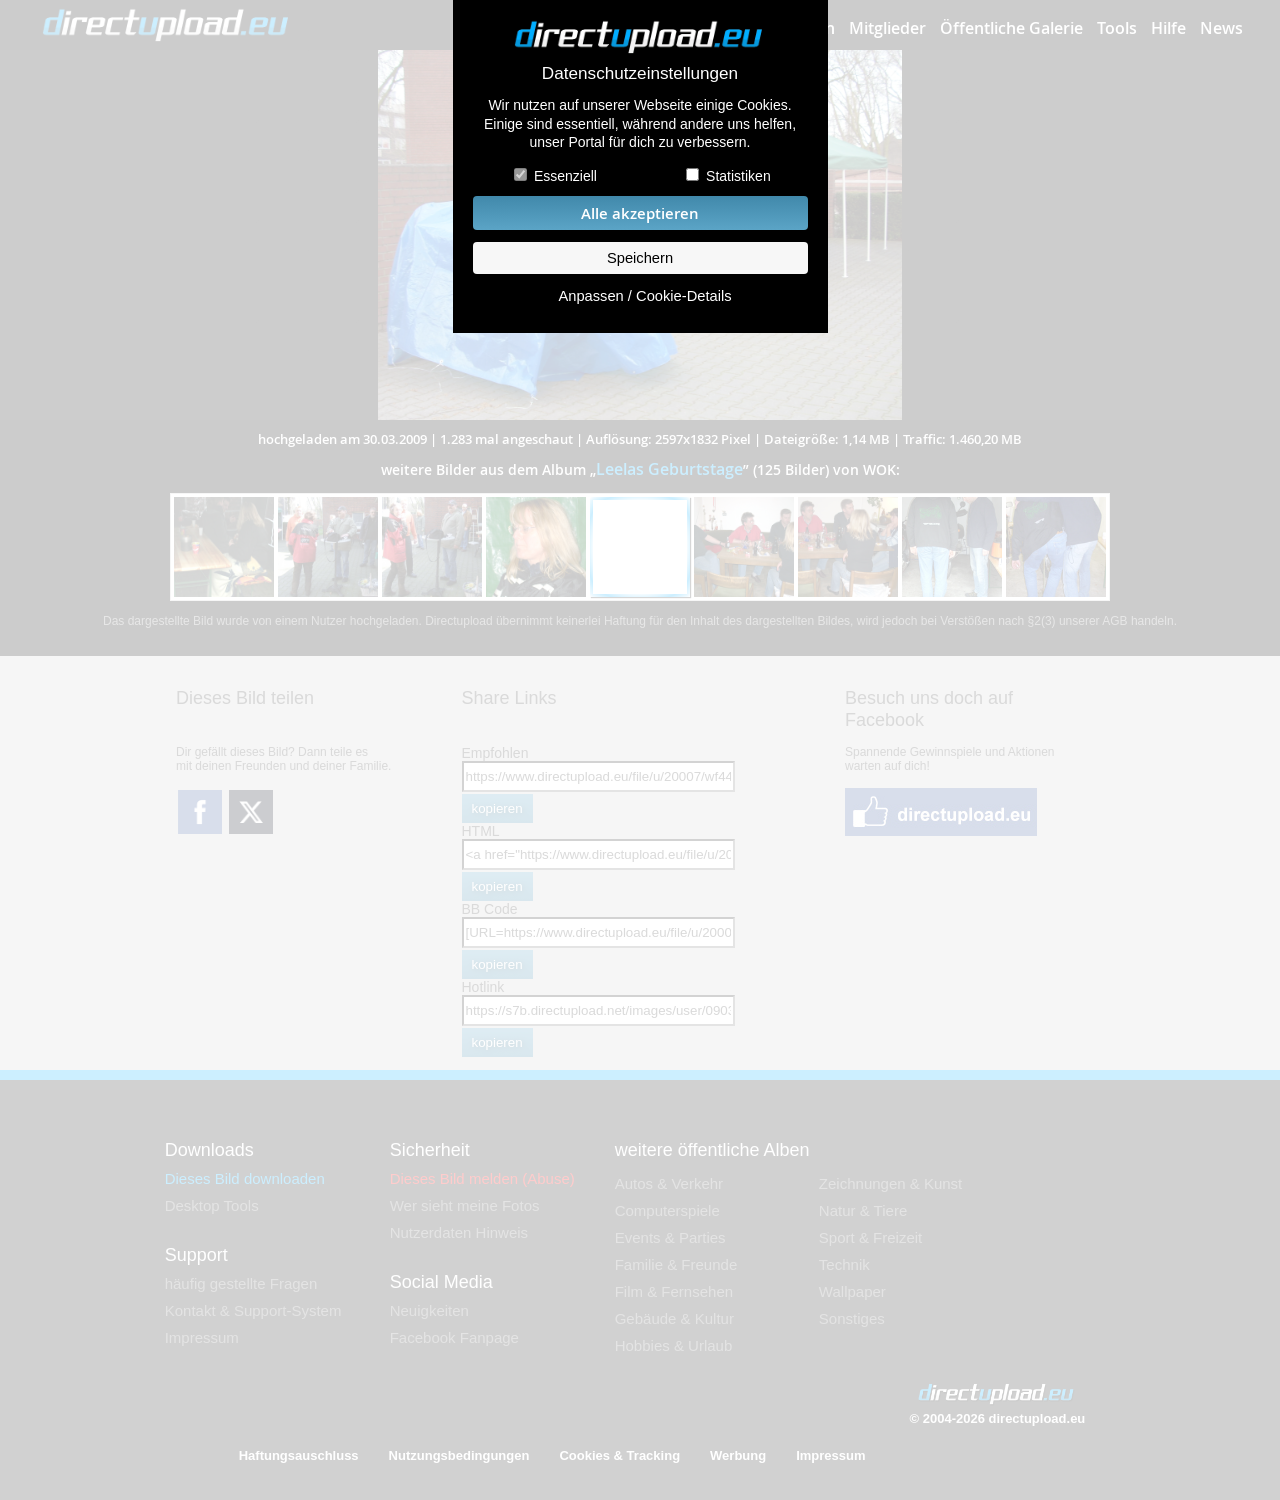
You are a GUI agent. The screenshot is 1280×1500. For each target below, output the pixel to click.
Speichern (640, 258)
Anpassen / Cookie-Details (644, 296)
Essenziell (565, 176)
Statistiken (738, 176)
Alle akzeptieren (640, 213)
